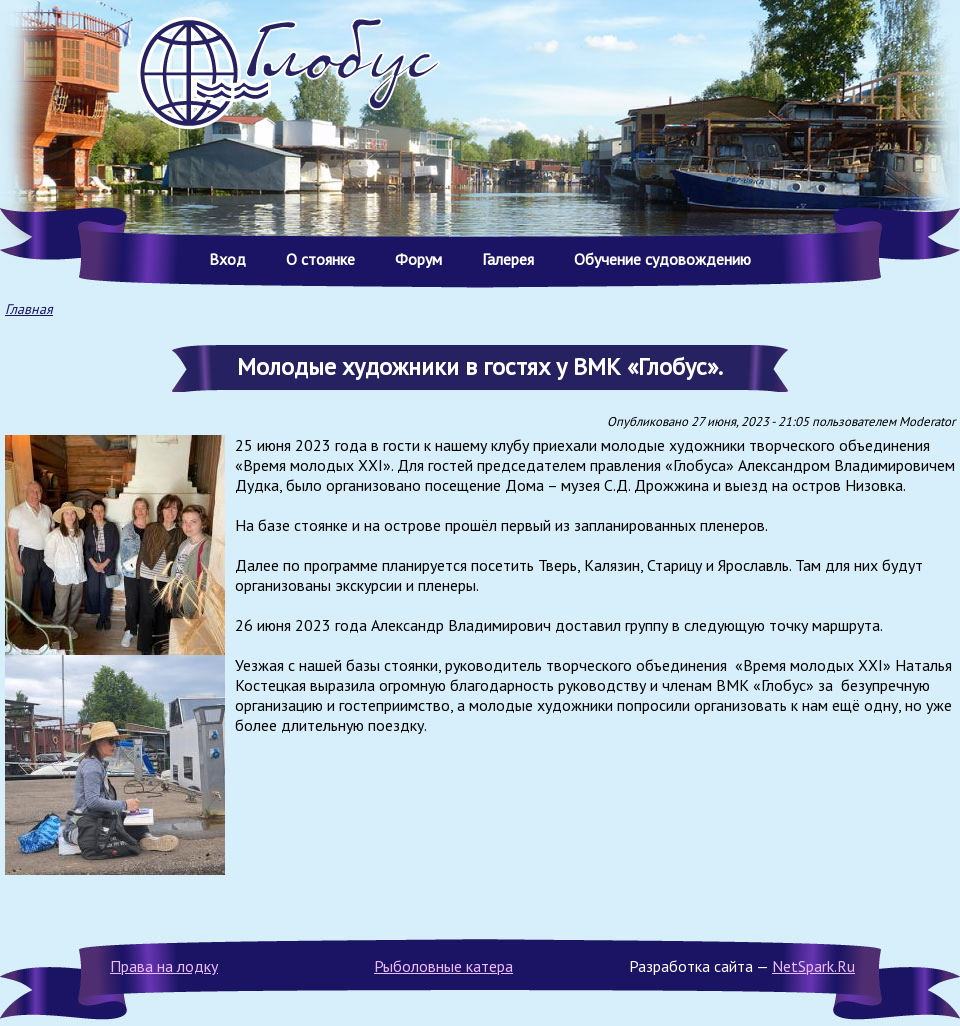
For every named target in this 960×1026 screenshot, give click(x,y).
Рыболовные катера (443, 966)
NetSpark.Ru (813, 966)
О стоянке (320, 259)
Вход (227, 259)
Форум (418, 259)
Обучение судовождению (662, 259)
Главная (29, 309)
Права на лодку (164, 966)
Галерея (508, 259)
